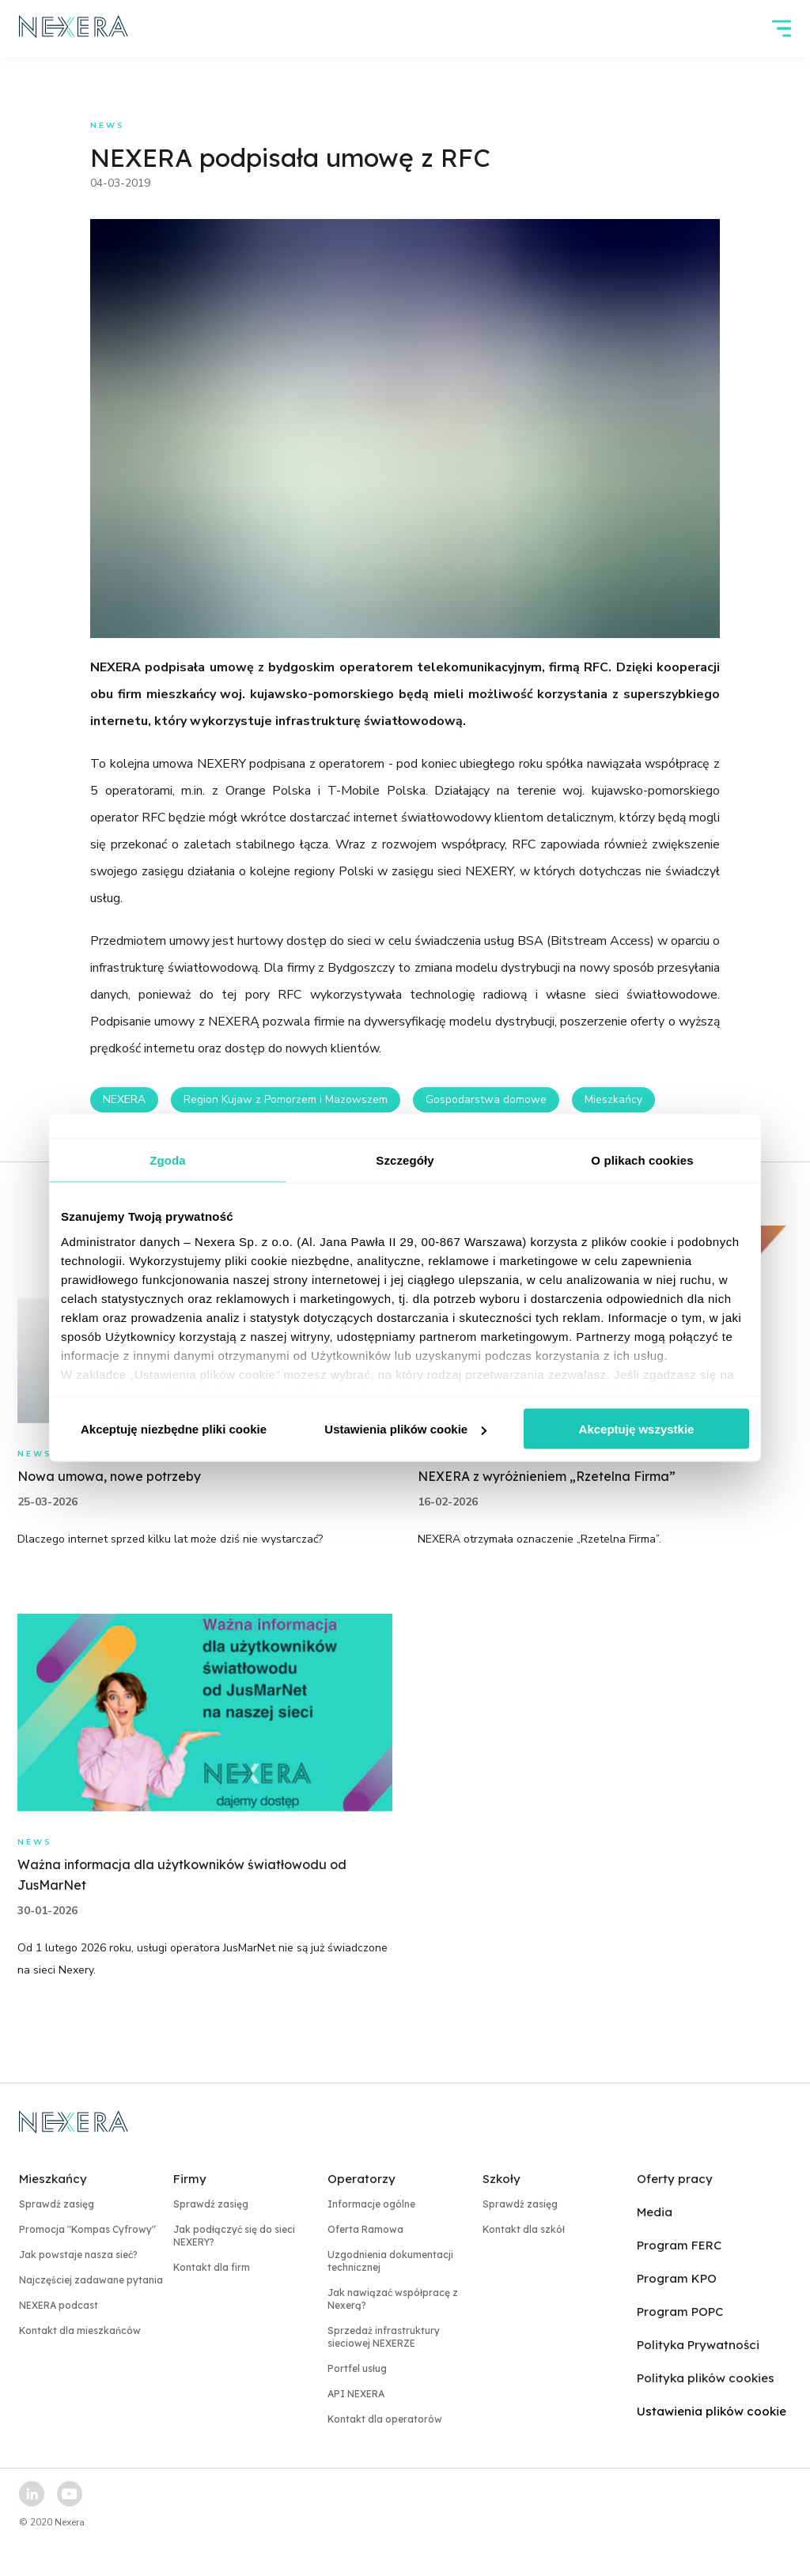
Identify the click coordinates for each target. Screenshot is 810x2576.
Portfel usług (357, 2368)
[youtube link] (69, 2493)
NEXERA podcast (58, 2305)
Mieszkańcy (613, 1099)
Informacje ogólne (371, 2204)
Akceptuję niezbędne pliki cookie (174, 1429)
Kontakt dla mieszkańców (80, 2330)
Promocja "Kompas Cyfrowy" (87, 2229)
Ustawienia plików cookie (405, 1429)
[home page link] (74, 28)
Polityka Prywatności (698, 2344)
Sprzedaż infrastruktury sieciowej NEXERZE (383, 2337)
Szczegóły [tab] (404, 1160)
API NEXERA (355, 2394)
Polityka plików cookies (705, 2377)
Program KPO (677, 2278)
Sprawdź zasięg (56, 2204)
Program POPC (680, 2311)
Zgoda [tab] (168, 1160)
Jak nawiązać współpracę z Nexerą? (392, 2299)
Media (654, 2211)
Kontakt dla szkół (524, 2229)
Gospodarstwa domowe (486, 1099)
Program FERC (679, 2245)
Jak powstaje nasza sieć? (78, 2255)
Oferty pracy (675, 2178)
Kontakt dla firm (211, 2267)
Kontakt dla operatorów (384, 2419)
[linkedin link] (31, 2493)
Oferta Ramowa (365, 2229)
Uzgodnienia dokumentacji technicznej (390, 2261)
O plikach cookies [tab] (642, 1160)
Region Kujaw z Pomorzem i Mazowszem (286, 1099)
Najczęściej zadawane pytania (91, 2280)
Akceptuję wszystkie (637, 1429)
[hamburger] (781, 28)
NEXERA (124, 1099)
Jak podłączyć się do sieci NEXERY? (234, 2235)
